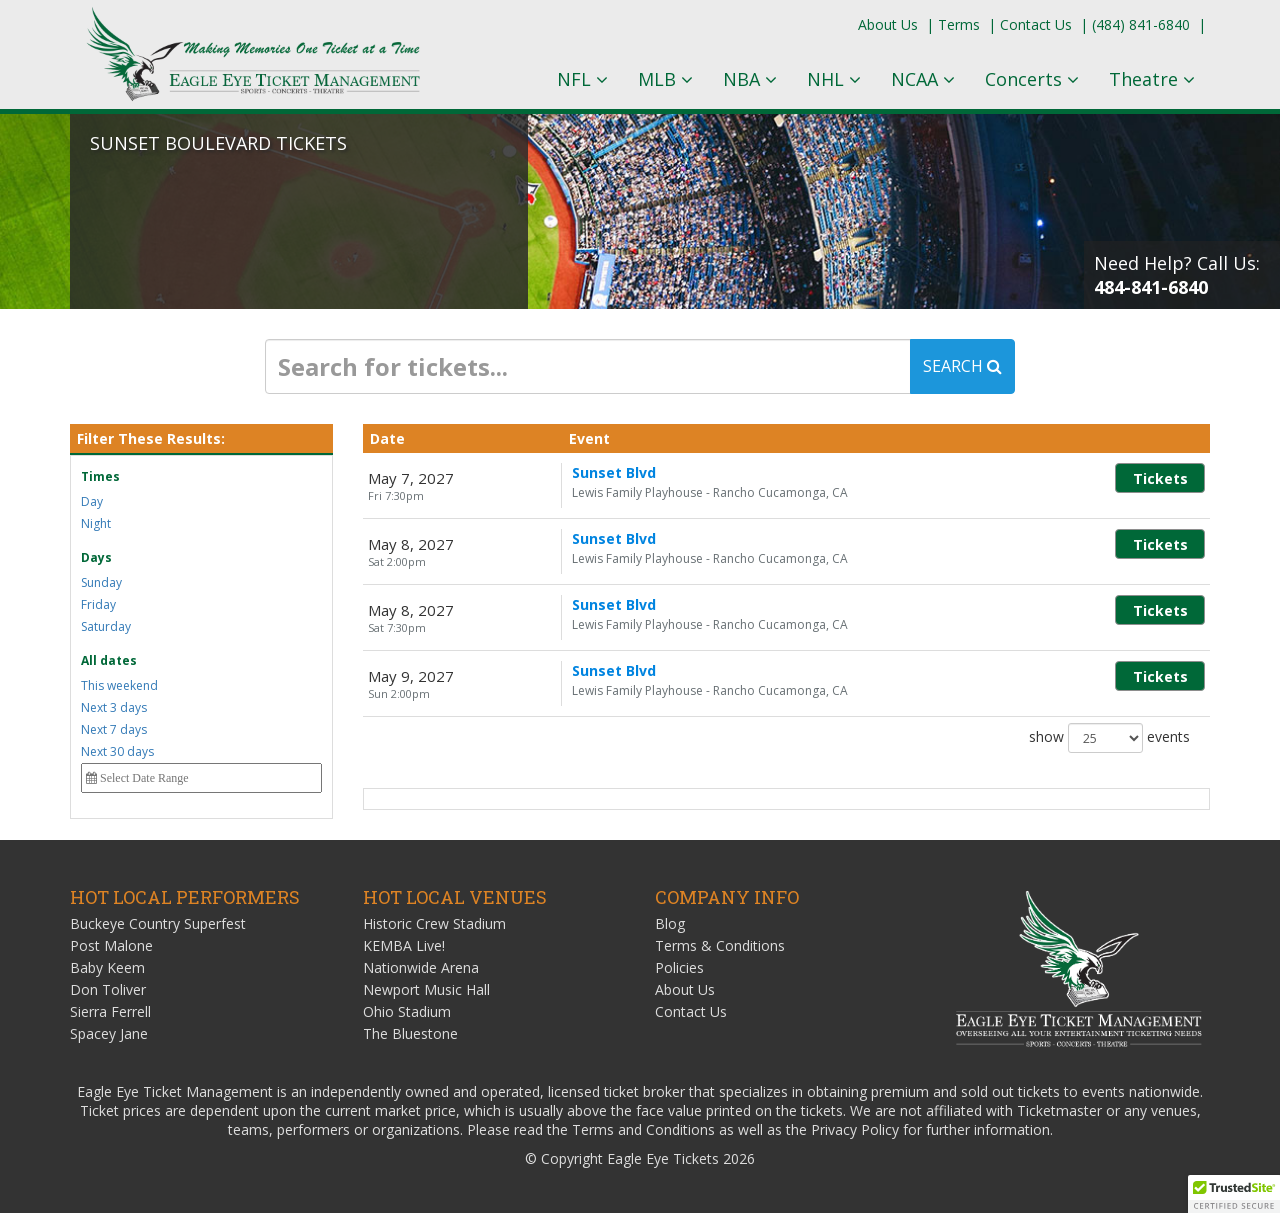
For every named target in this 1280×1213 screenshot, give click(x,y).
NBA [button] (750, 79)
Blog (670, 923)
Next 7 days (114, 729)
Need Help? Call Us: (1177, 275)
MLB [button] (665, 79)
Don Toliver (108, 989)
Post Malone (111, 945)
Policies (679, 967)
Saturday (106, 626)
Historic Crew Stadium (434, 923)
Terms (959, 24)
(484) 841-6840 (1141, 24)
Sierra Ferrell (110, 1011)
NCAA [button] (923, 79)
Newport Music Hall (426, 989)
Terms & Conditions (720, 945)
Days (96, 557)
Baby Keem (107, 967)
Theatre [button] (1152, 79)
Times (100, 476)
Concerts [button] (1032, 79)
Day (92, 501)
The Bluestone (410, 1033)
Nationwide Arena (421, 967)
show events (1109, 738)
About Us (888, 24)
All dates (109, 660)
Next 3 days (114, 707)
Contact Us (1036, 24)
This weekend (119, 685)
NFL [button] (582, 79)
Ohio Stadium (407, 1011)
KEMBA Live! (404, 945)
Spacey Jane (109, 1033)
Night (96, 523)
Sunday (101, 582)
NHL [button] (834, 79)
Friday (98, 604)
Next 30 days (117, 751)
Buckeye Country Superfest (158, 923)
